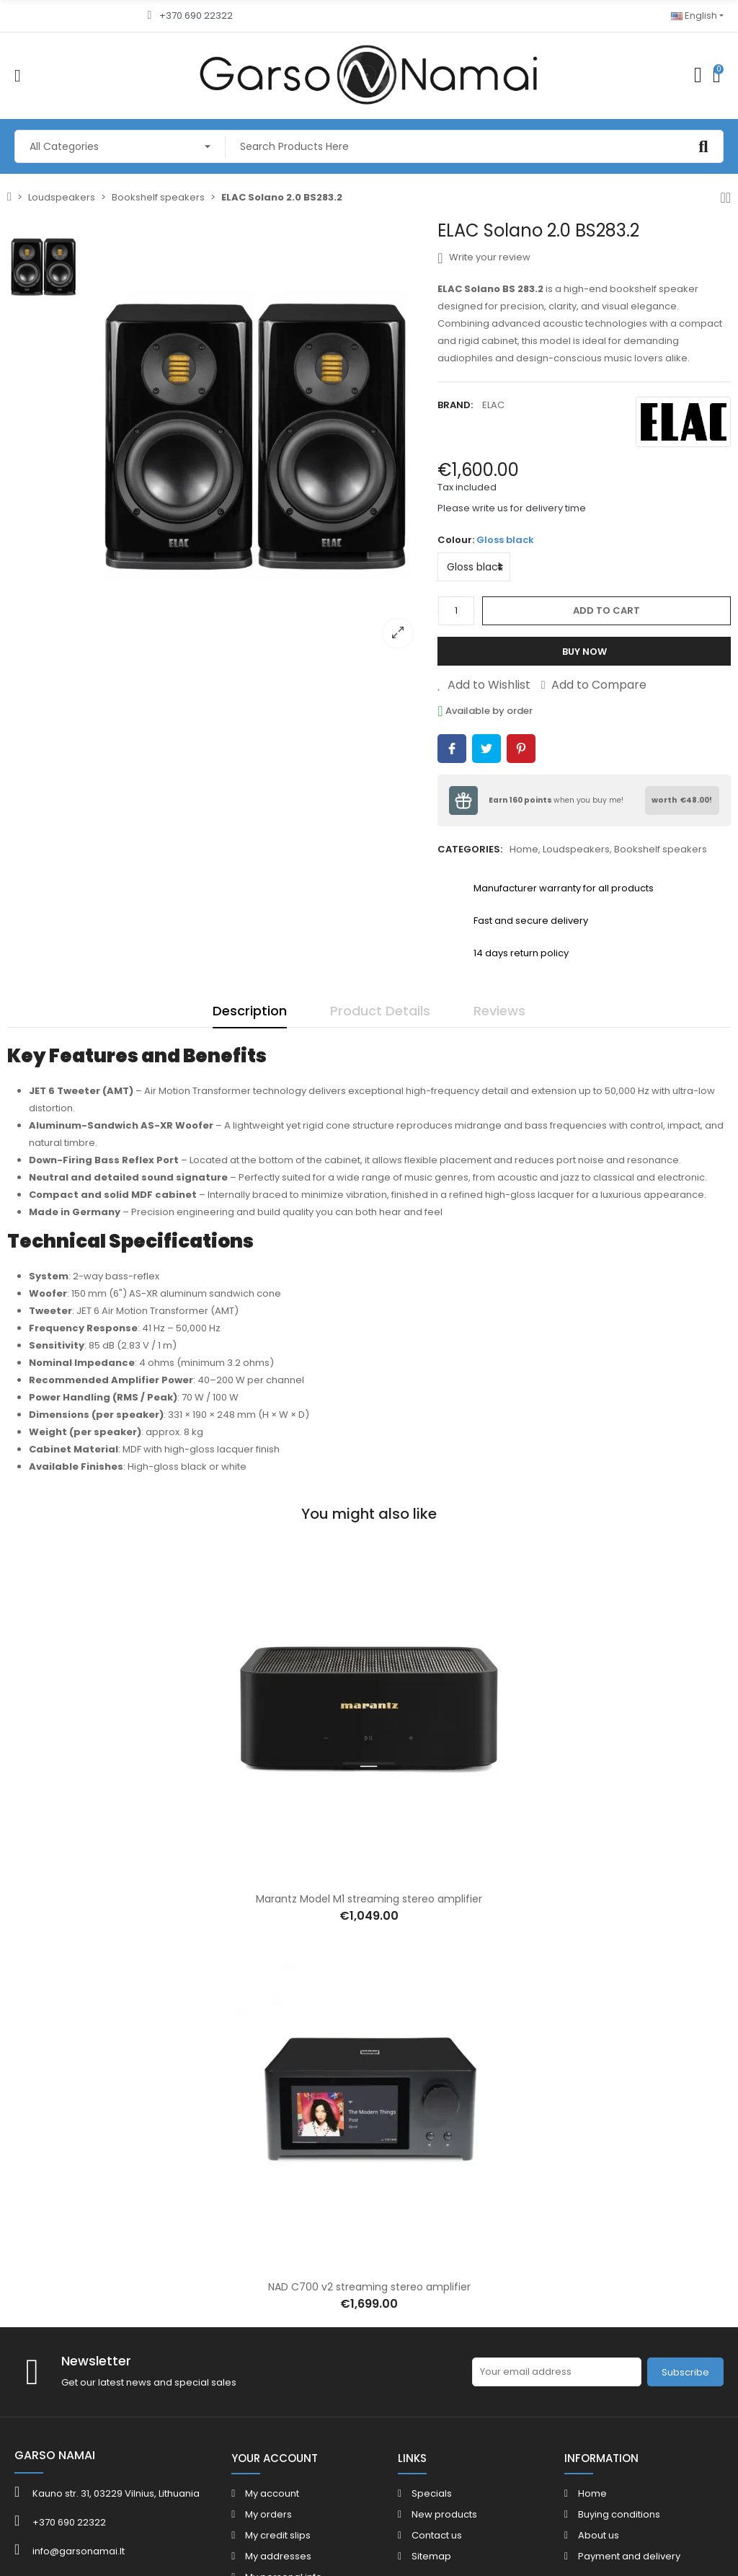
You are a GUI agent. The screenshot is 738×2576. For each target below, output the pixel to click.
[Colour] (473, 566)
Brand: (455, 405)
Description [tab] (250, 1011)
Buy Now (584, 651)
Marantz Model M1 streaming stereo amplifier (369, 1899)
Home (524, 849)
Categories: (469, 849)
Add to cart (606, 610)
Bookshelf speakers (660, 849)
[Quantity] (456, 610)
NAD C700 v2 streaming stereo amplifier (369, 2287)
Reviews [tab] (499, 1011)
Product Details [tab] (380, 1011)
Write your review (483, 257)
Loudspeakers (576, 849)
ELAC (493, 405)
